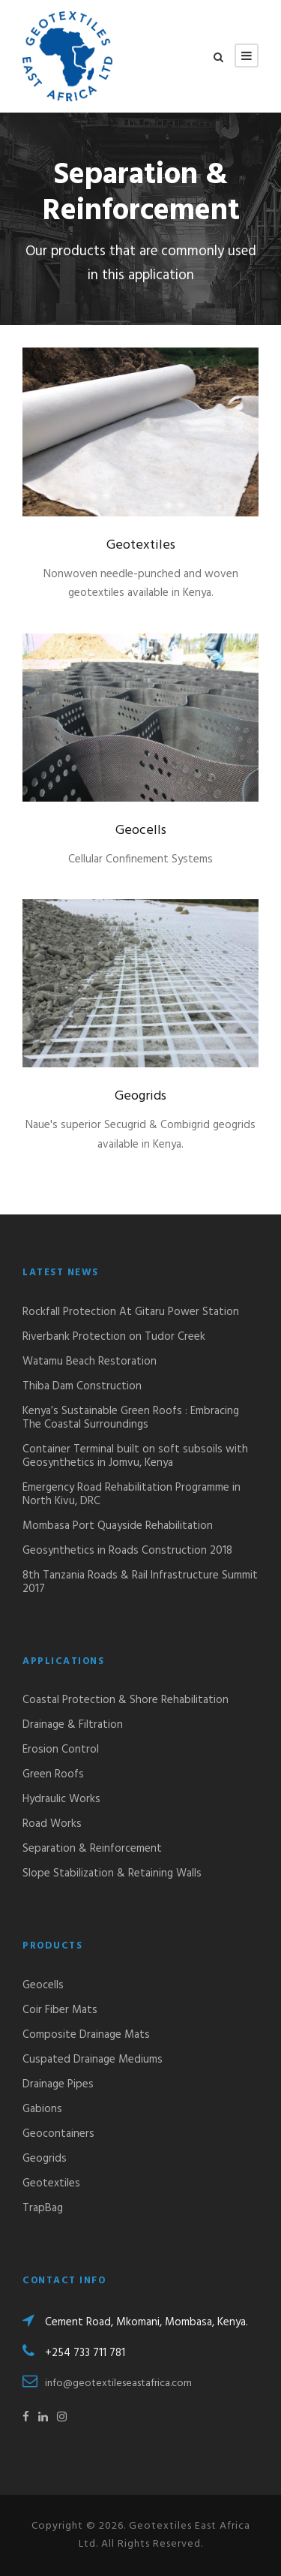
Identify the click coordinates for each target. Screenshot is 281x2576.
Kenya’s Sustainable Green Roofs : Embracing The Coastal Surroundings (130, 1418)
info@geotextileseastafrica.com (118, 2383)
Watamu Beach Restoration (89, 1362)
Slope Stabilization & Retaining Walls (112, 1873)
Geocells (140, 830)
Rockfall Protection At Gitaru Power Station (130, 1312)
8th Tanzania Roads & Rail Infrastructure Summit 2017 (140, 1582)
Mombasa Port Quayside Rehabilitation (117, 1526)
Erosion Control (60, 1750)
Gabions (42, 2109)
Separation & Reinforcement (92, 1849)
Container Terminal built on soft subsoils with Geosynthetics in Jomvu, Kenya (135, 1456)
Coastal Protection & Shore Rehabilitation (125, 1700)
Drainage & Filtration (72, 1725)
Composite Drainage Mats (86, 2035)
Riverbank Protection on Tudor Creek (113, 1337)
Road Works (52, 1824)
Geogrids (140, 1096)
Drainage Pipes (58, 2084)
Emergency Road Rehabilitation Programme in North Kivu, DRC (131, 1494)
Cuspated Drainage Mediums (92, 2060)
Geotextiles (140, 545)
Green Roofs (53, 1774)
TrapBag (42, 2208)
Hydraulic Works (61, 1799)
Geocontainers (58, 2134)
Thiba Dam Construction (82, 1386)
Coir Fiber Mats (59, 2010)
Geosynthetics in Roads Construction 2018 (127, 1551)
